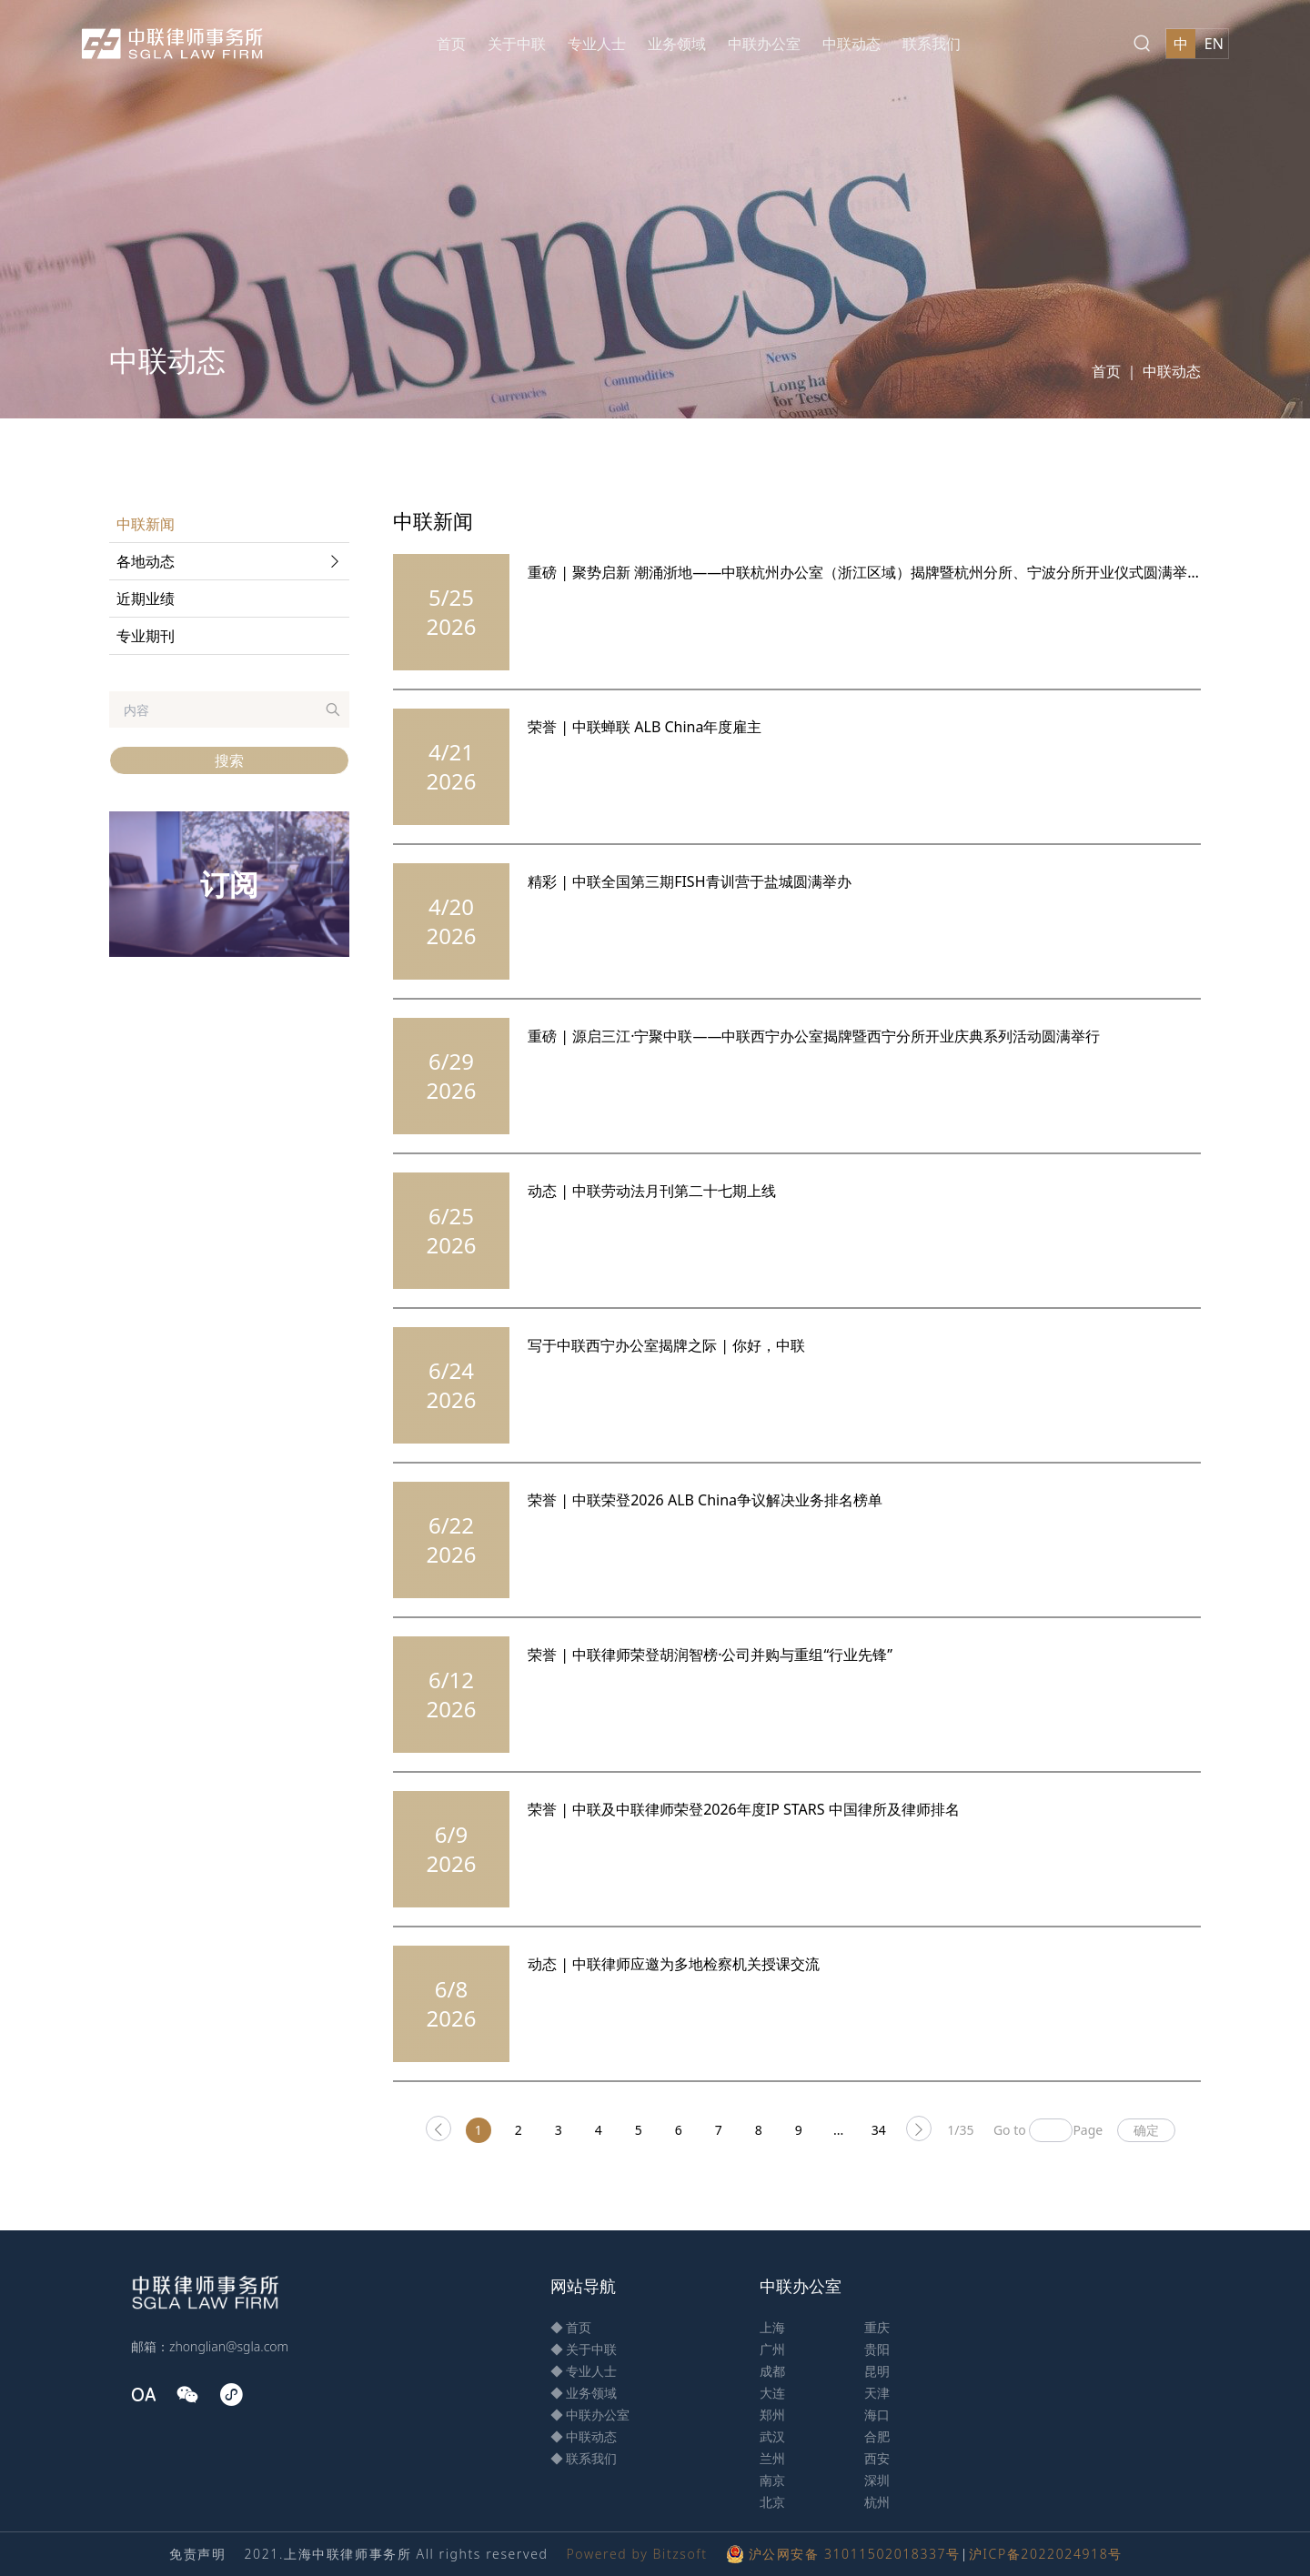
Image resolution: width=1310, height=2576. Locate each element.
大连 (772, 2392)
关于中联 (517, 44)
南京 (772, 2480)
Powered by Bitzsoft (636, 2553)
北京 (772, 2502)
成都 (772, 2371)
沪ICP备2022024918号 (1046, 2553)
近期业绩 (145, 599)
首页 (451, 44)
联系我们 (931, 44)
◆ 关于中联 (584, 2349)
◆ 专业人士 (584, 2371)
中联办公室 (764, 44)
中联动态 (851, 44)
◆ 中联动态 (584, 2436)
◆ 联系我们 (584, 2458)
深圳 (877, 2480)
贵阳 (877, 2349)
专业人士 (597, 44)
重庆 (877, 2327)
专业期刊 (145, 636)
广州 (772, 2349)
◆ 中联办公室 (590, 2414)
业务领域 (677, 44)
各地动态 (231, 561)
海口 (877, 2414)
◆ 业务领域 (584, 2392)
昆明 (877, 2371)
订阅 (229, 883)
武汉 (772, 2436)
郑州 (772, 2414)
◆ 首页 (571, 2327)
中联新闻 (145, 524)
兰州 (772, 2458)
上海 (772, 2327)
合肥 (877, 2436)
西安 (877, 2458)
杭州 (877, 2502)
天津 (877, 2392)
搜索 (229, 760)
